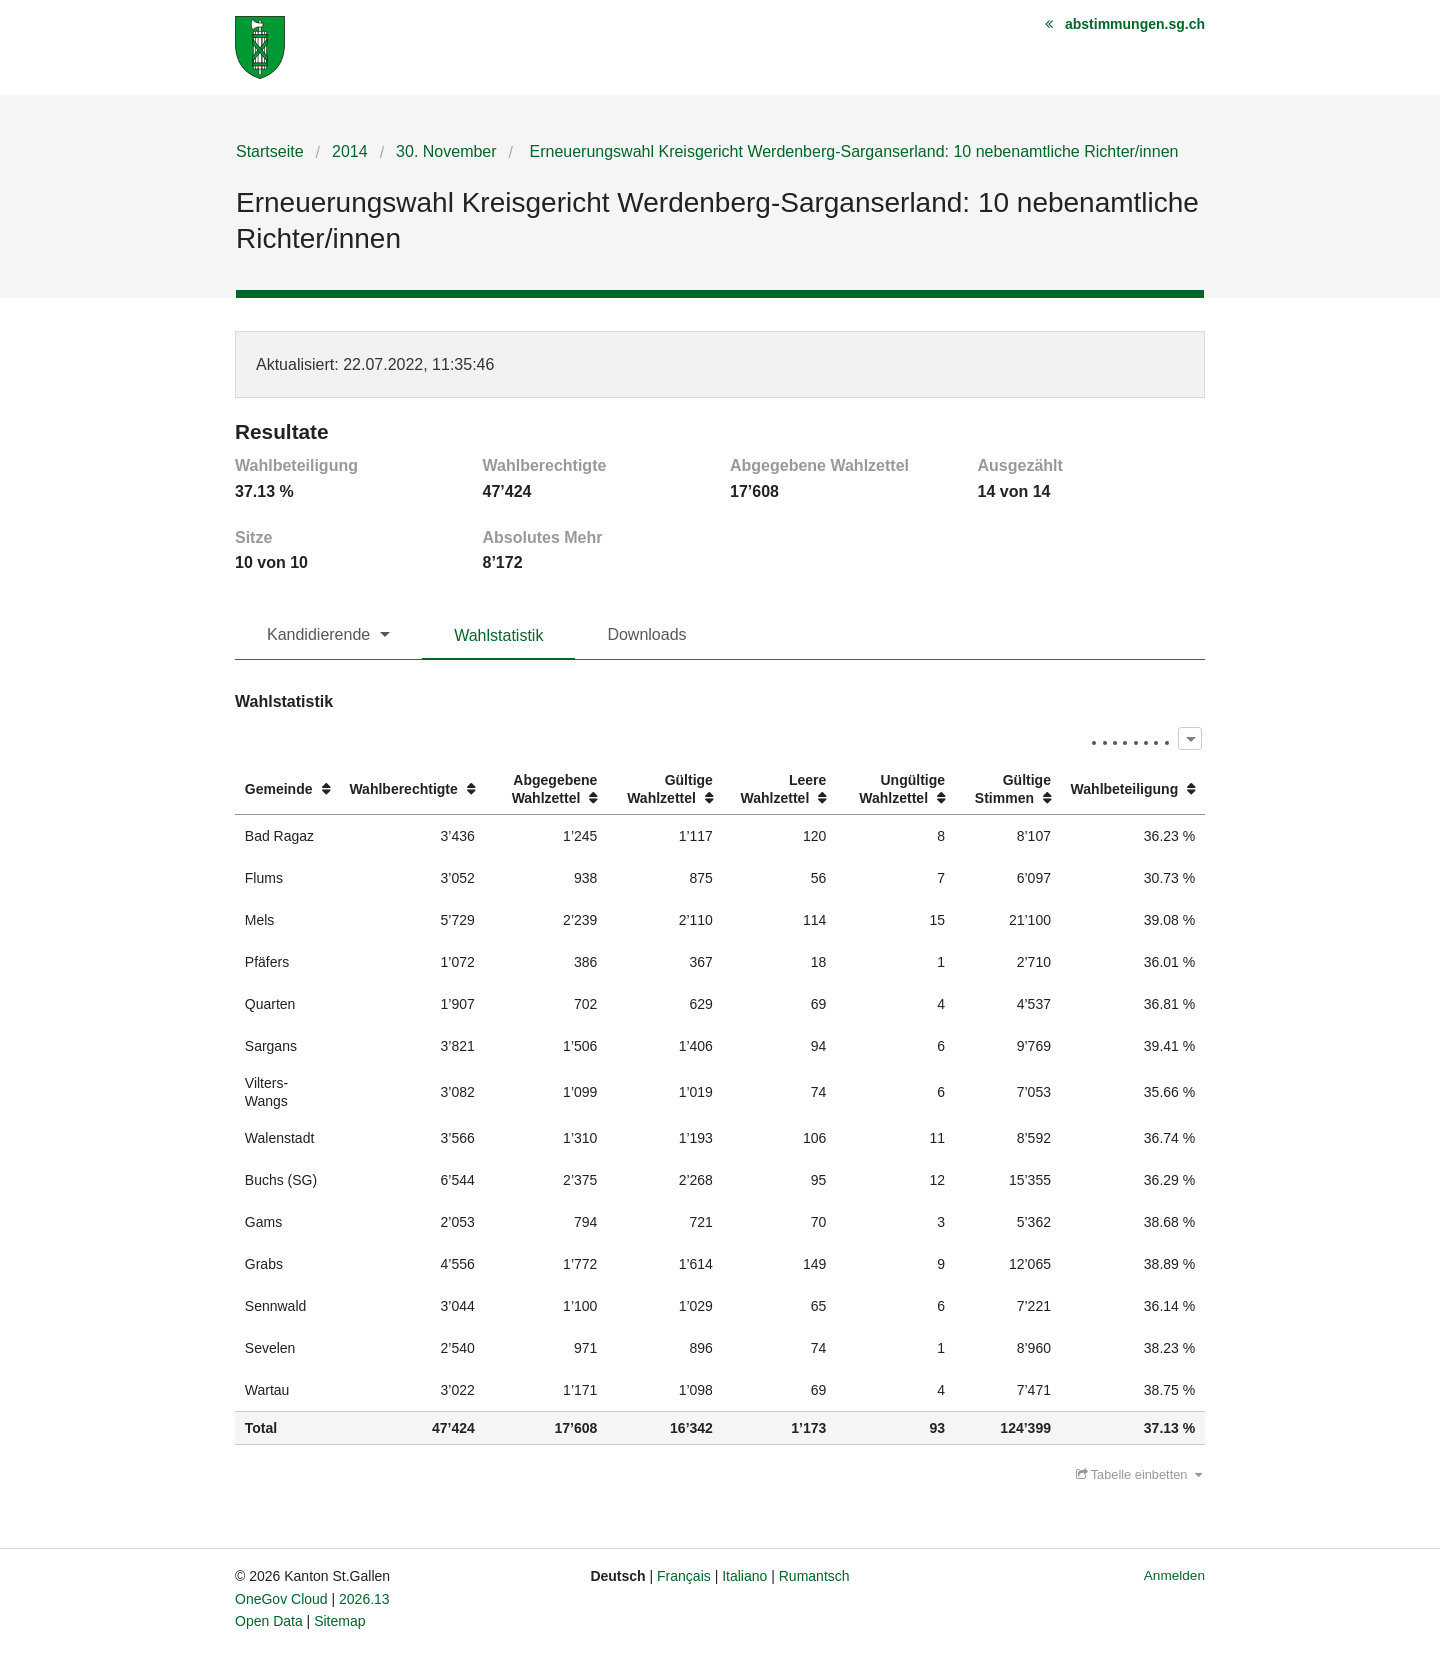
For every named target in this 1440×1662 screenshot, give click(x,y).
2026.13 (364, 1599)
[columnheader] (287, 789)
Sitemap (339, 1621)
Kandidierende (318, 634)
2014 (350, 151)
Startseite (270, 151)
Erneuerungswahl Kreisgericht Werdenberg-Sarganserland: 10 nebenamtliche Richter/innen (851, 151)
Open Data (269, 1621)
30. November (446, 151)
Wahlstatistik (498, 635)
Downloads (646, 634)
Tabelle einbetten (1139, 1474)
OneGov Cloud (281, 1599)
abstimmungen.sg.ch (1135, 24)
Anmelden (1174, 1575)
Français (684, 1576)
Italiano (744, 1576)
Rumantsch (814, 1576)
